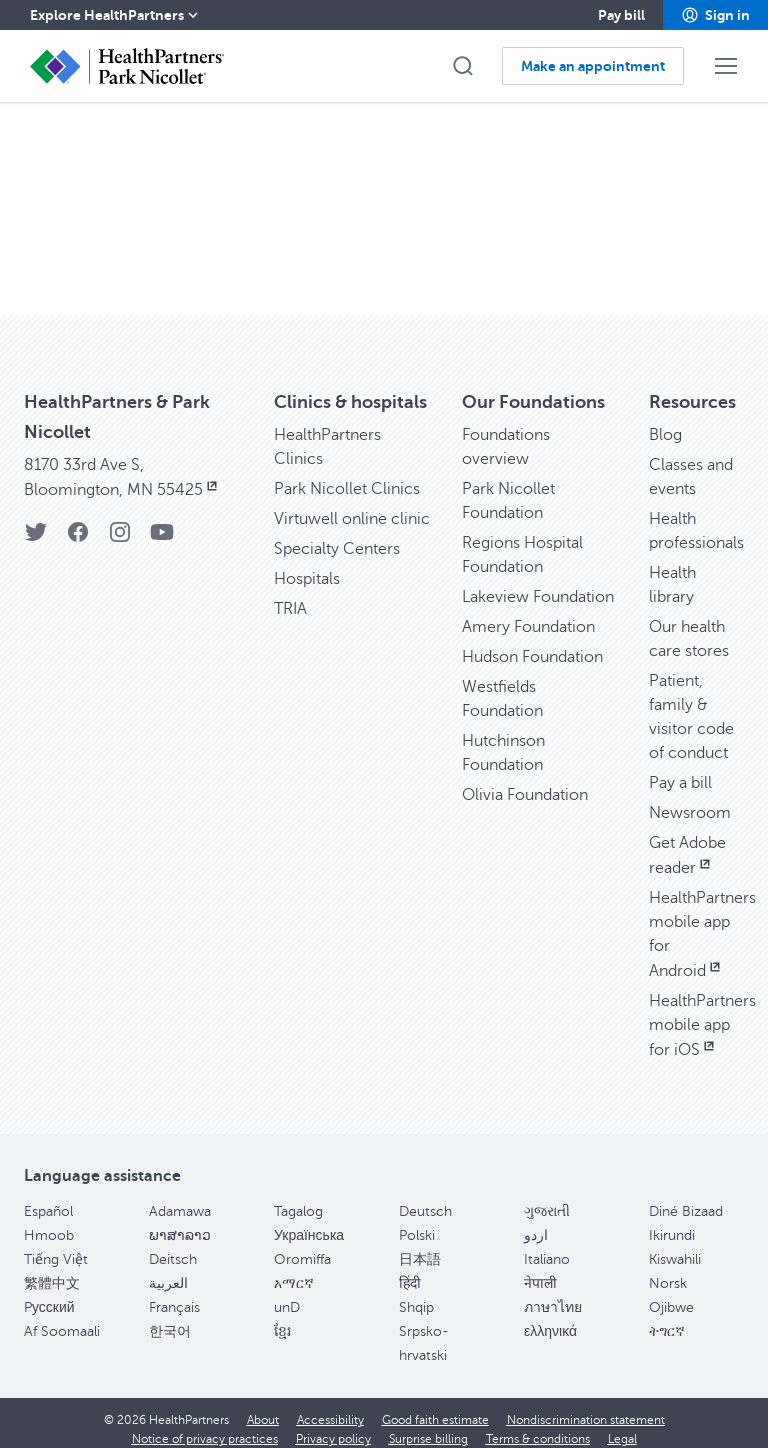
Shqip (416, 1295)
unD (287, 1295)
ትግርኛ (667, 1319)
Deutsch (425, 1199)
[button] (715, 15)
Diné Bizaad (686, 1199)
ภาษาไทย (553, 1295)
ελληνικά (550, 1319)
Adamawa (180, 1199)
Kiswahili (675, 1247)
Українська (309, 1223)
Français (174, 1295)
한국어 (170, 1319)
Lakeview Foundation (538, 585)
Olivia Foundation (525, 783)
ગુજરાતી (547, 1199)
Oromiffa (302, 1247)
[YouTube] (162, 526)
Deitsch (173, 1247)
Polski (417, 1223)
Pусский (49, 1295)
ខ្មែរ (282, 1319)
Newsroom (690, 801)
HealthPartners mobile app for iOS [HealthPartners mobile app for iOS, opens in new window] (702, 1013)
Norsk (668, 1271)
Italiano (547, 1247)
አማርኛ (294, 1271)
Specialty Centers (337, 537)
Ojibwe (671, 1295)
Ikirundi (672, 1223)
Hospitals (307, 567)
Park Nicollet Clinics (347, 477)
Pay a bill (680, 771)
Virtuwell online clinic (352, 507)
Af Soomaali (62, 1319)
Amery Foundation (528, 615)
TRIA (290, 597)
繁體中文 (52, 1271)
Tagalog (298, 1199)
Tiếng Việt (56, 1247)
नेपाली (540, 1271)
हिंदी (410, 1271)
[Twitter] (36, 526)
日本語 (420, 1247)
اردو (536, 1223)
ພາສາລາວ (180, 1223)
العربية (168, 1271)
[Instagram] (120, 526)
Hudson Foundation (532, 645)
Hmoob (49, 1223)
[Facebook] (78, 526)
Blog (665, 423)
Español (48, 1199)
